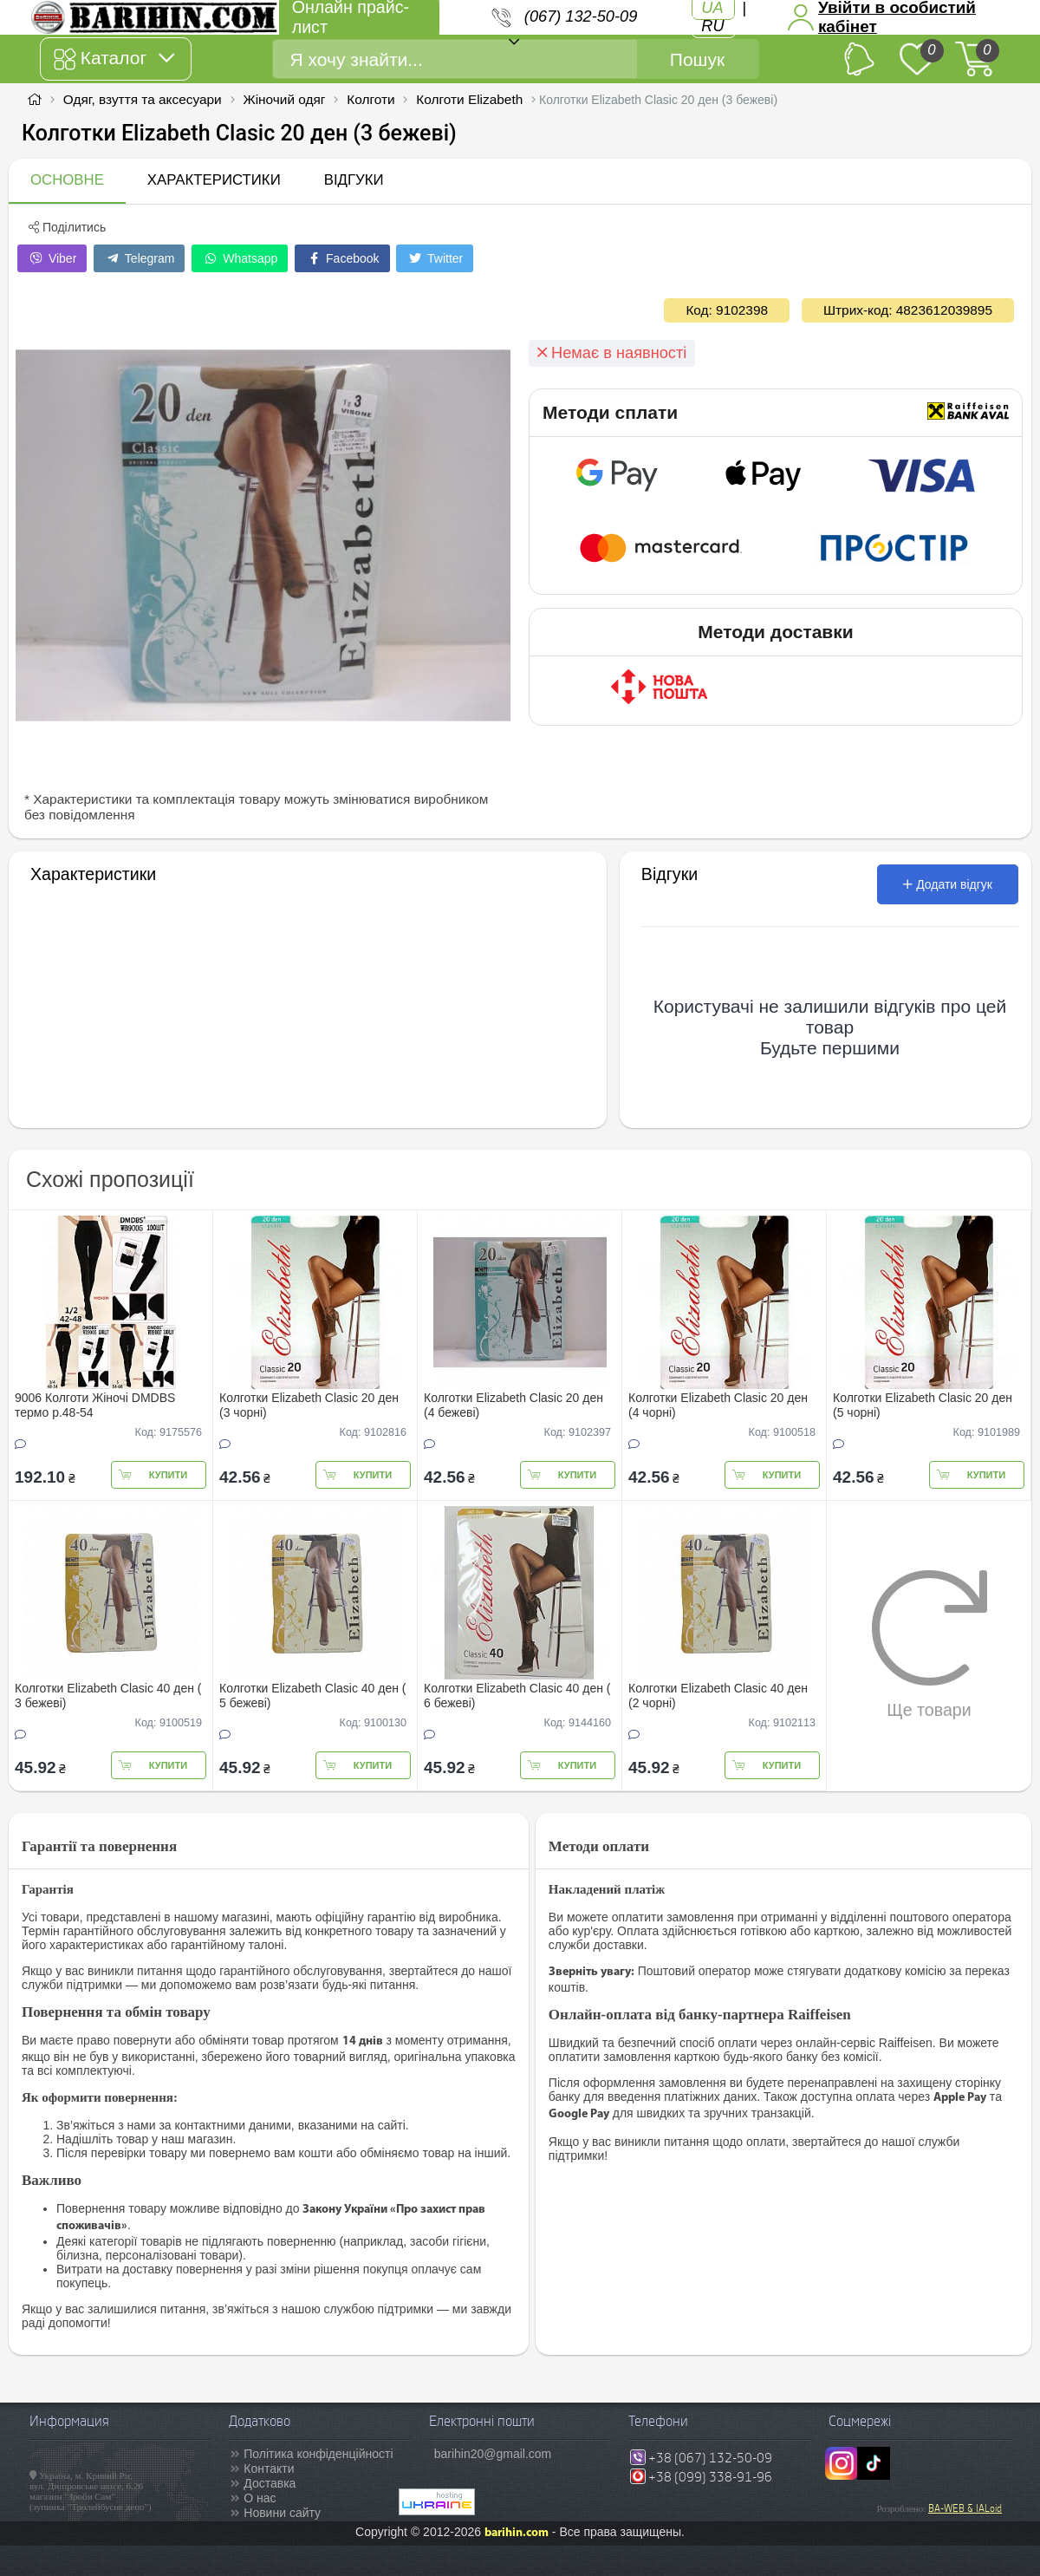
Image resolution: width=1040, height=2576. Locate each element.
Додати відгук (947, 884)
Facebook (342, 258)
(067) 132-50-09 (580, 16)
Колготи (370, 99)
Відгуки (354, 180)
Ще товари (929, 1643)
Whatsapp (239, 258)
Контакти (269, 2468)
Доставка (270, 2483)
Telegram (139, 258)
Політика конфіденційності (318, 2454)
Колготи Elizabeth (469, 99)
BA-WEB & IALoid (965, 2508)
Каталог (114, 59)
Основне (67, 180)
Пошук (697, 59)
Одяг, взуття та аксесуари (142, 99)
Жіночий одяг (284, 99)
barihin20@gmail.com (493, 2454)
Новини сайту (282, 2513)
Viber (52, 258)
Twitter (434, 258)
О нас (260, 2498)
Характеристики (214, 180)
